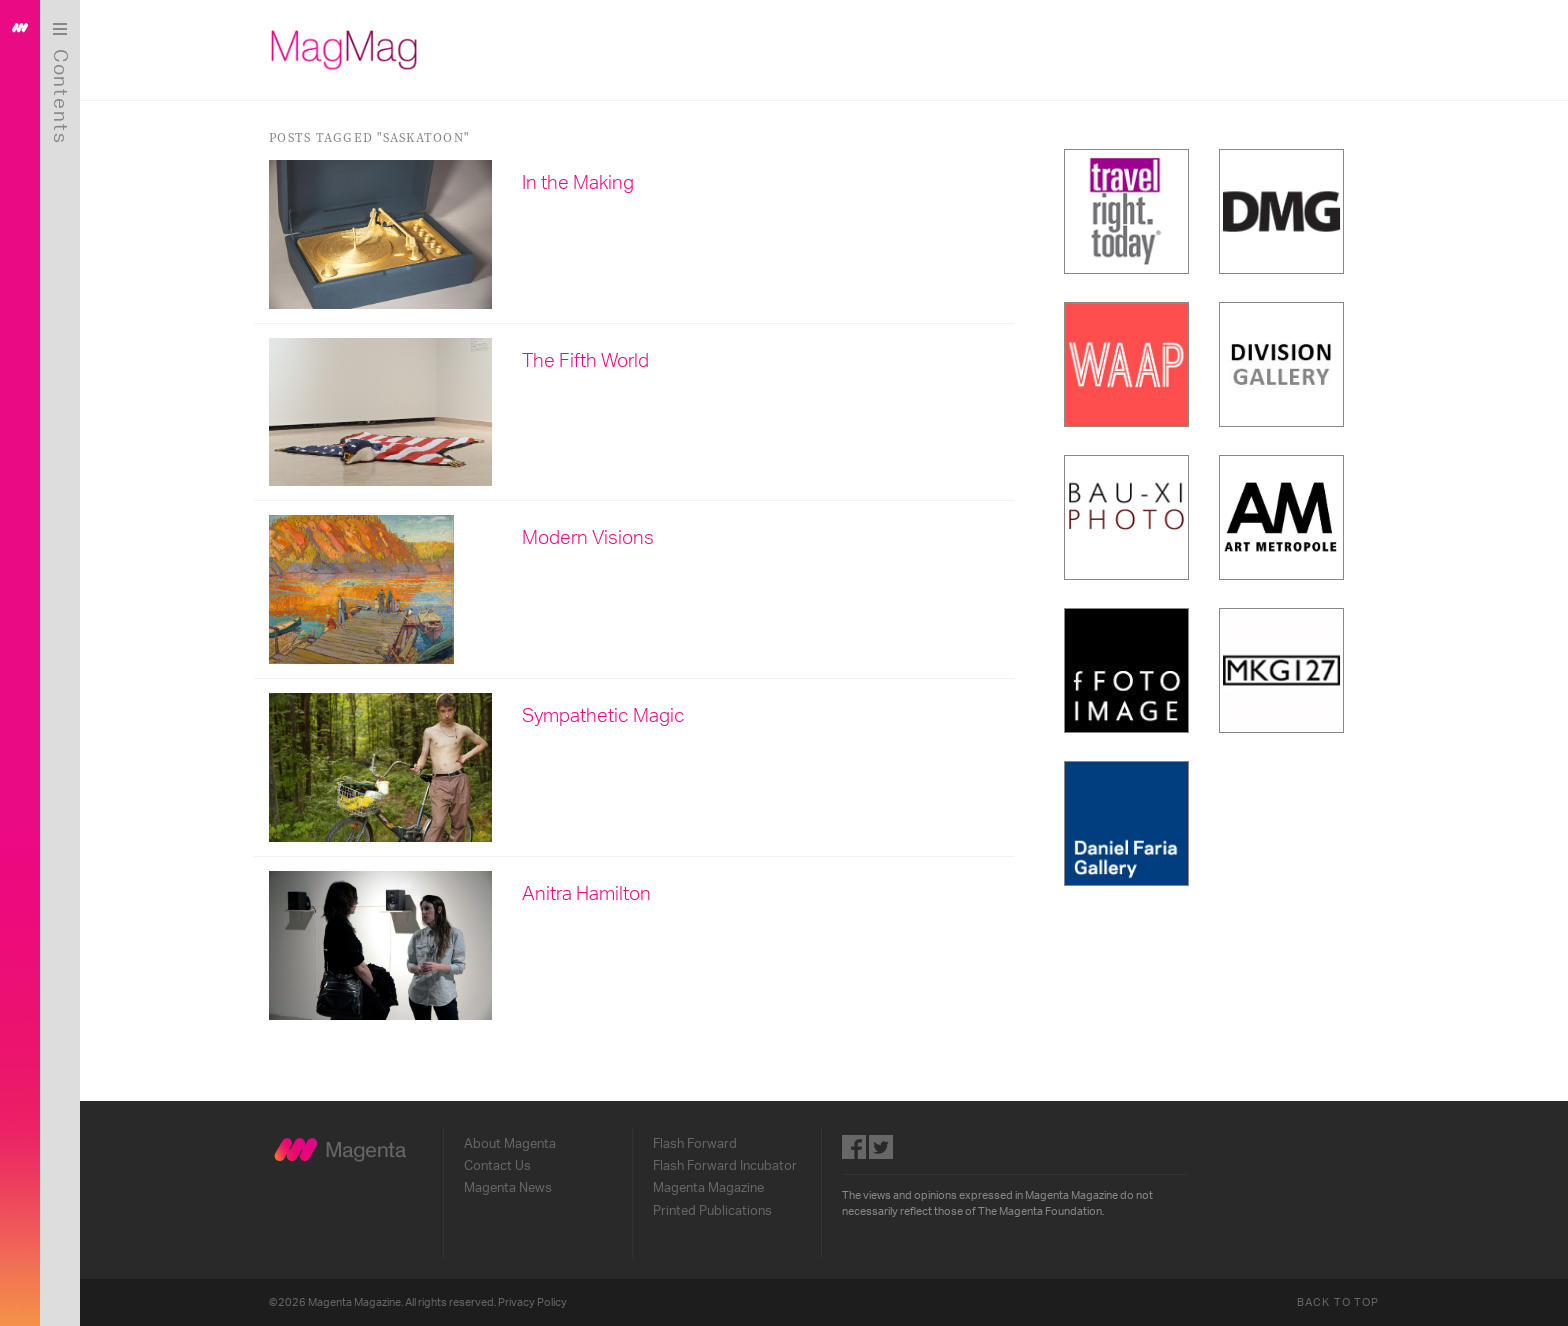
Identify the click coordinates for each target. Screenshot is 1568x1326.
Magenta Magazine (708, 1188)
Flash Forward (695, 1144)
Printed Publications (712, 1211)
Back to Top (1338, 1302)
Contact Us (497, 1166)
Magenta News (508, 1188)
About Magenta (510, 1144)
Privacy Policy (532, 1302)
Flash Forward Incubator (725, 1166)
